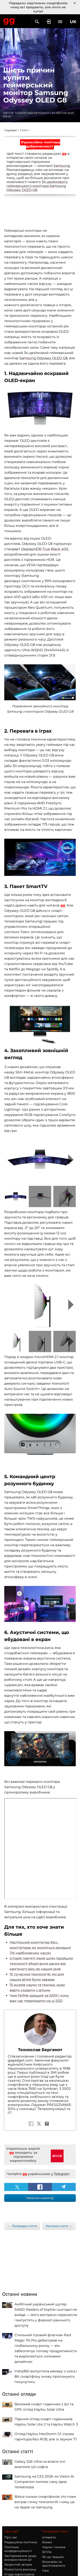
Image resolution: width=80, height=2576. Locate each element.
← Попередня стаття (22, 2226)
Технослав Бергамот (32, 113)
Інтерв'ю (49, 2537)
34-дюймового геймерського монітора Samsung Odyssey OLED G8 (37, 186)
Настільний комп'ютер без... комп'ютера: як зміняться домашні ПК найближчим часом (40, 1947)
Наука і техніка (53, 2547)
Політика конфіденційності (18, 2549)
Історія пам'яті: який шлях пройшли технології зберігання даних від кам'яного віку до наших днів (41, 1963)
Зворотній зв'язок (18, 2564)
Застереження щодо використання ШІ (20, 2558)
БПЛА (46, 2552)
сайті (40, 1917)
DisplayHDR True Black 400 (44, 549)
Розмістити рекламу (20, 2569)
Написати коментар (40, 2198)
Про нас (10, 2537)
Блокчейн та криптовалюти (53, 2563)
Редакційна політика (20, 2542)
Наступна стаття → (59, 2226)
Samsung (62, 166)
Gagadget (9, 20)
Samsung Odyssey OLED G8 (43, 358)
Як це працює (53, 2557)
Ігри (45, 2570)
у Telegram (60, 2174)
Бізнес (47, 2542)
